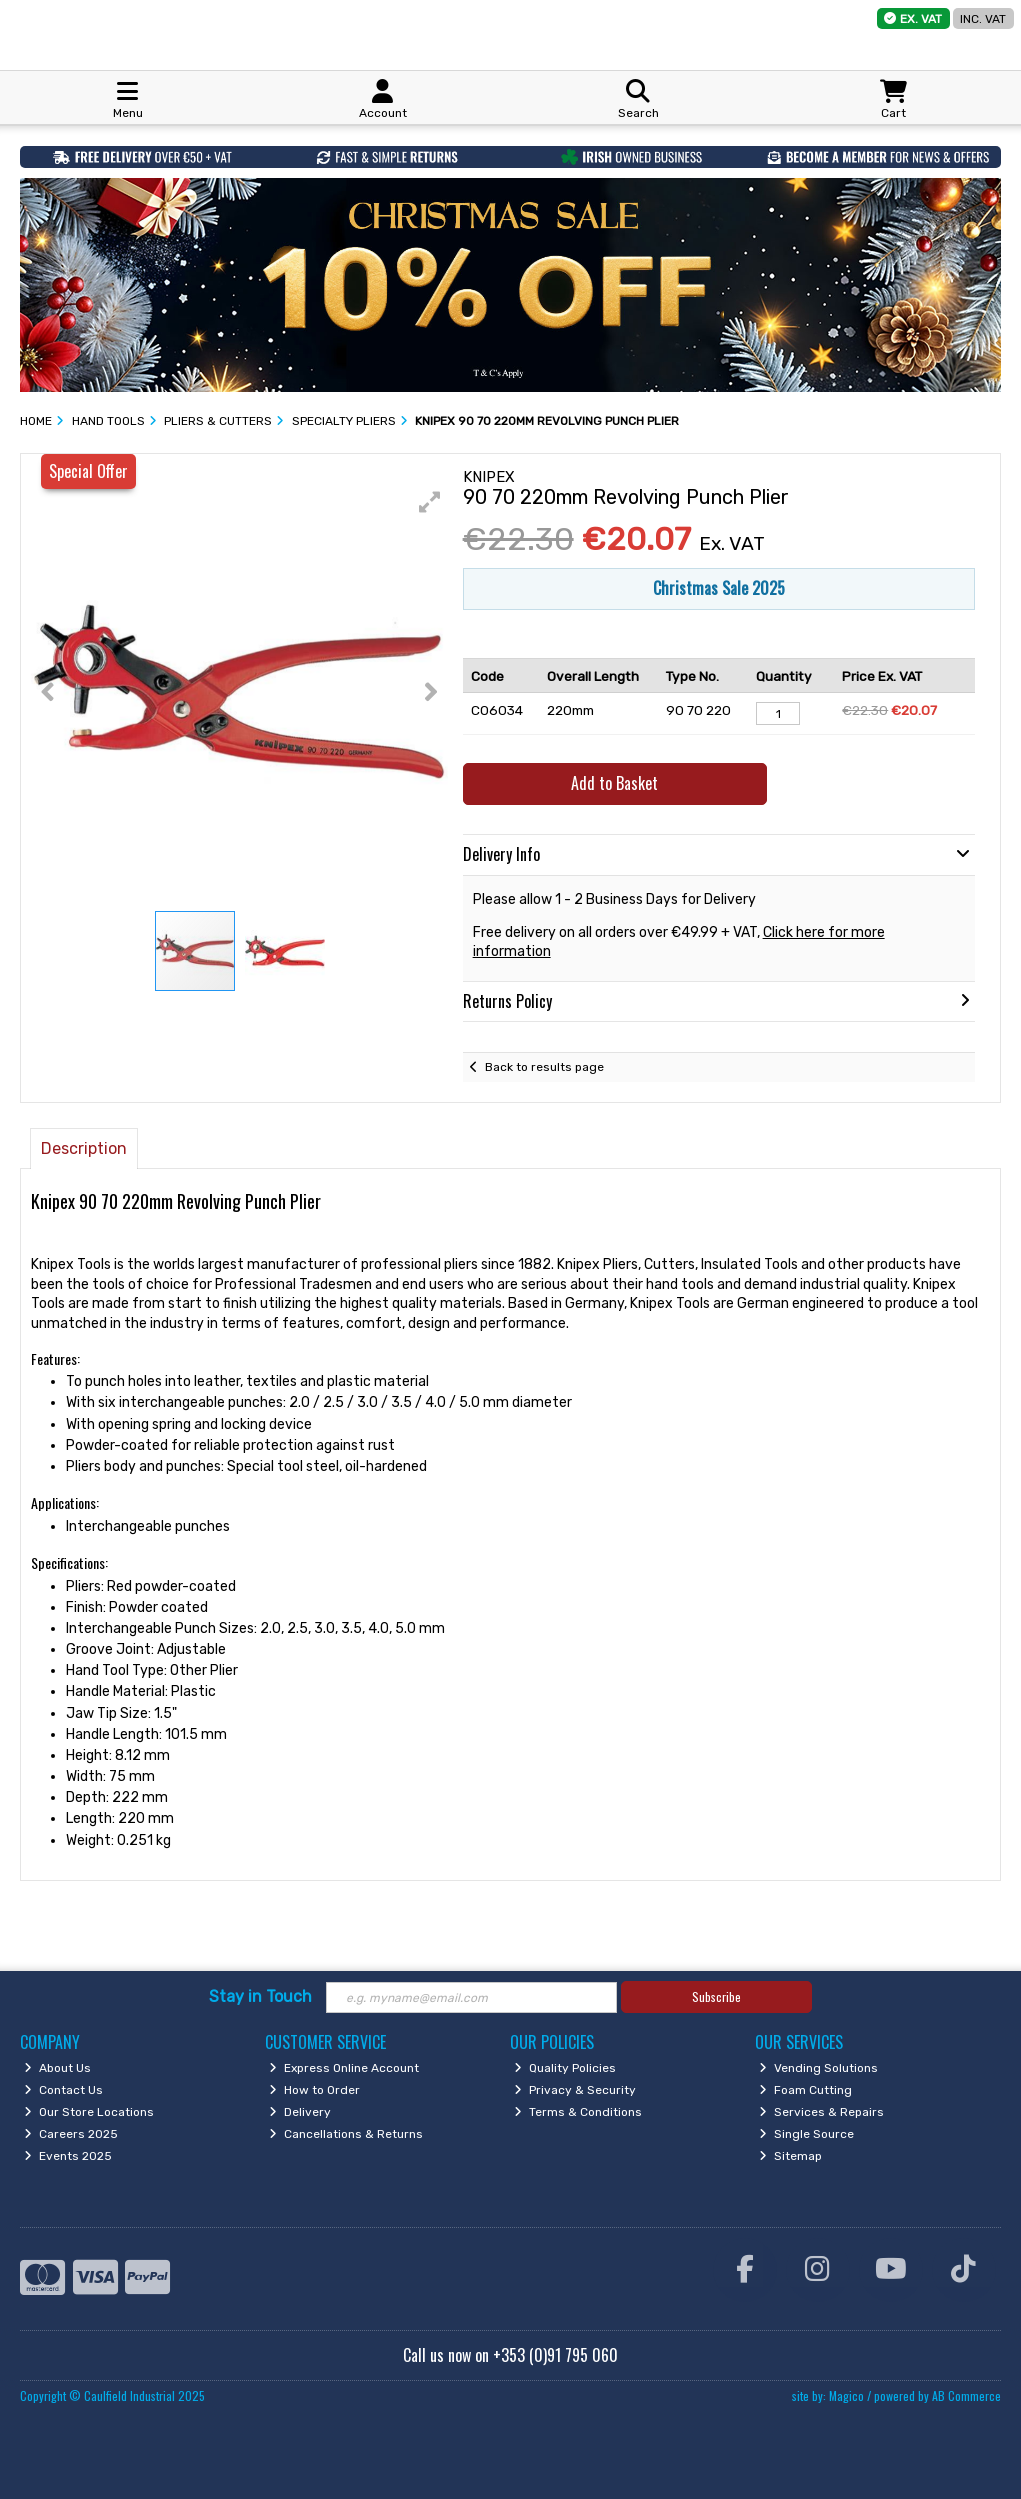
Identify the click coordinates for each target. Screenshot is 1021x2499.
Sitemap (790, 2156)
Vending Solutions (818, 2068)
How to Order (314, 2090)
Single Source (806, 2134)
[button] (430, 502)
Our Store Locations (89, 2112)
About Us (57, 2068)
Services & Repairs (821, 2112)
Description (84, 1148)
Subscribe (716, 1996)
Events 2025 (68, 2156)
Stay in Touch (260, 1996)
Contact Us (63, 2090)
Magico (846, 2395)
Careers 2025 (71, 2134)
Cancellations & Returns (346, 2134)
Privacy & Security (575, 2090)
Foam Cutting (805, 2090)
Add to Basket (614, 783)
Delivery (300, 2112)
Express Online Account (344, 2068)
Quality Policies (565, 2068)
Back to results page (544, 1067)
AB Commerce (966, 2395)
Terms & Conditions (578, 2112)
